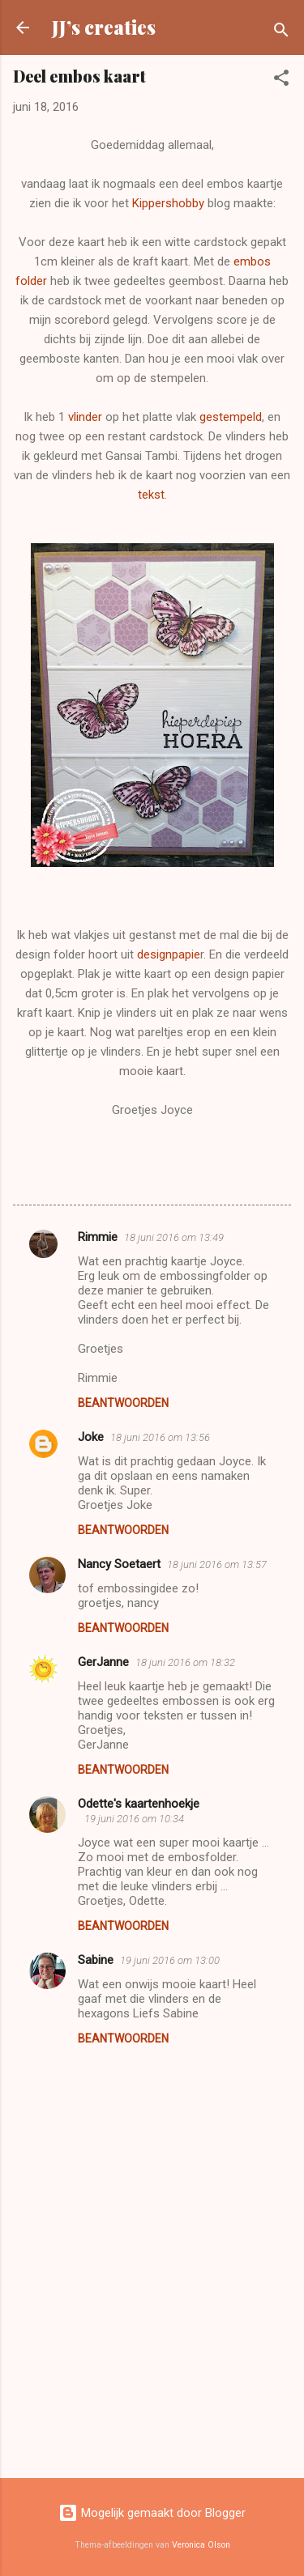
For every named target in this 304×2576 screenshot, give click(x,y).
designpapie (168, 954)
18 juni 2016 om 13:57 (217, 1564)
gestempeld (230, 417)
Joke (91, 1437)
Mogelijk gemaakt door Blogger (152, 2513)
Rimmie (98, 1237)
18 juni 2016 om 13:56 (160, 1437)
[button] (281, 80)
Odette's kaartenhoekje (138, 1803)
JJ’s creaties (104, 27)
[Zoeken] (281, 32)
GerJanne (103, 1662)
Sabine (95, 1960)
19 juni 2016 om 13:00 (170, 1960)
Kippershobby (168, 203)
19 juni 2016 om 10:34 (134, 1819)
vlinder (85, 417)
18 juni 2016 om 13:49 (174, 1237)
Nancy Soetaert (119, 1564)
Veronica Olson (201, 2545)
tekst (151, 494)
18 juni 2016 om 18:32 (185, 1662)
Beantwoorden (123, 1402)
